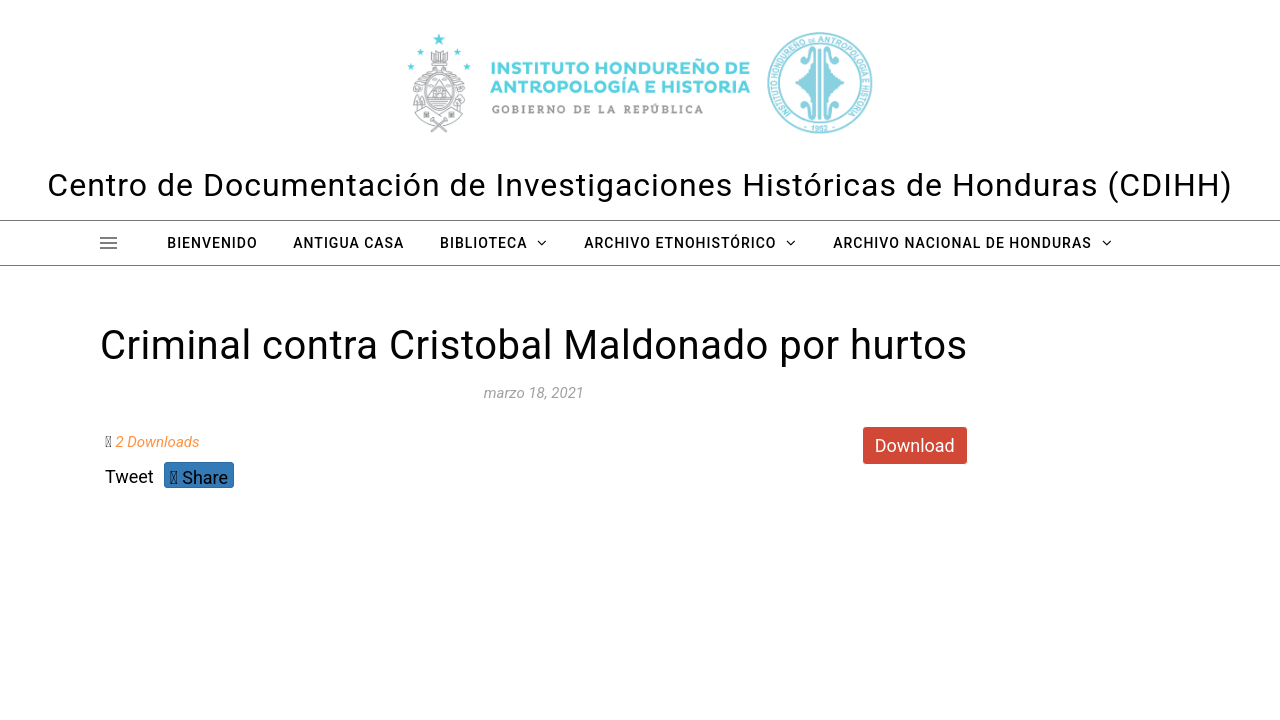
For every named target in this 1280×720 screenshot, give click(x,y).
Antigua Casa (348, 243)
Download (915, 445)
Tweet (129, 476)
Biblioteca (483, 243)
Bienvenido (212, 243)
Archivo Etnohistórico (680, 243)
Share (199, 477)
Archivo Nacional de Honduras (962, 243)
